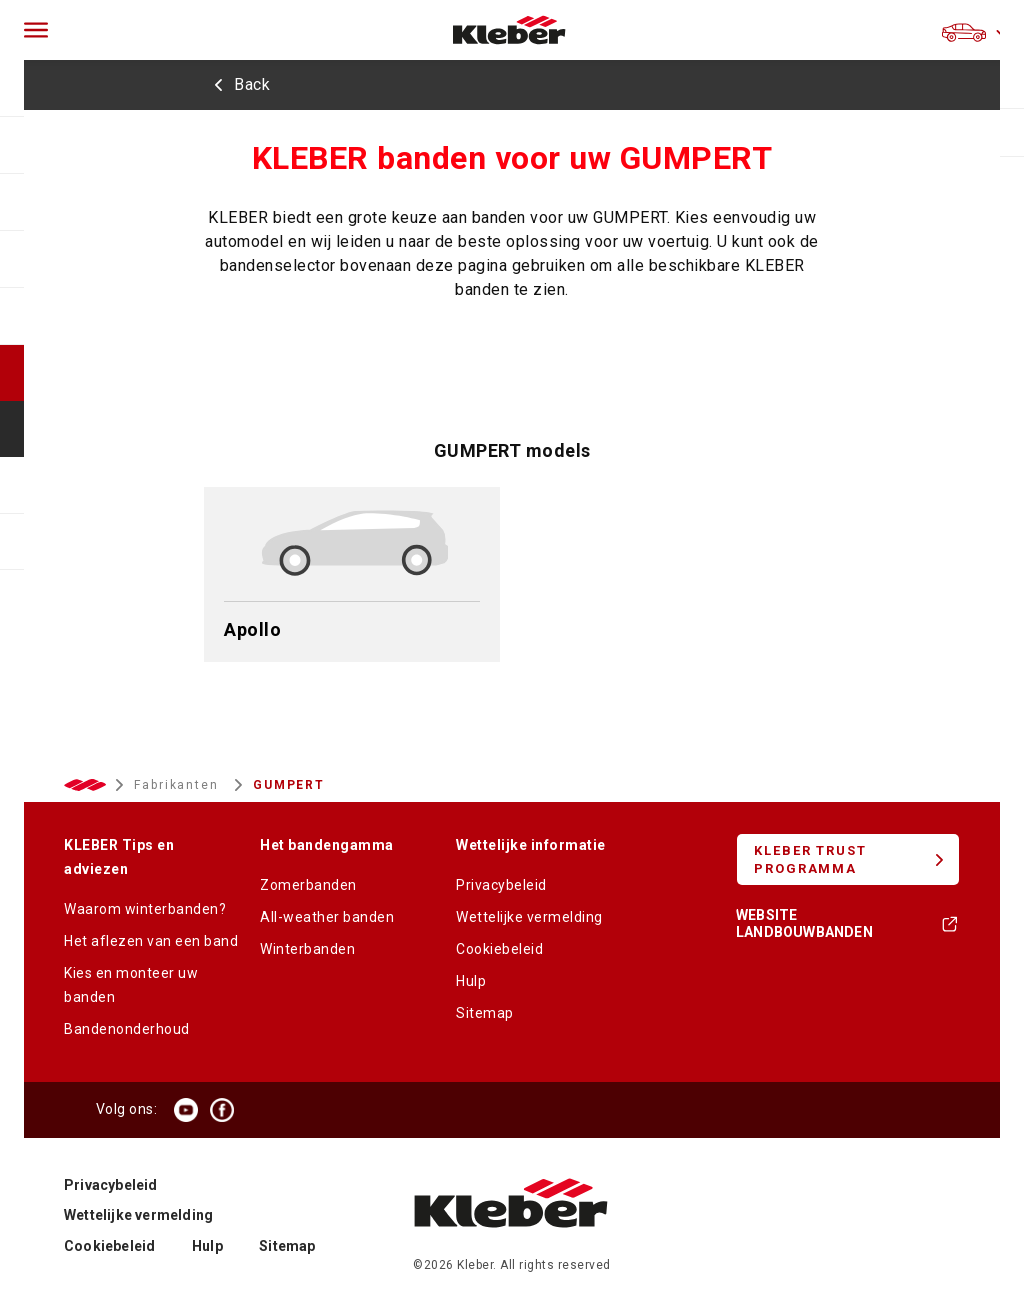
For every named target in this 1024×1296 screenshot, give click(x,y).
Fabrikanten (179, 785)
